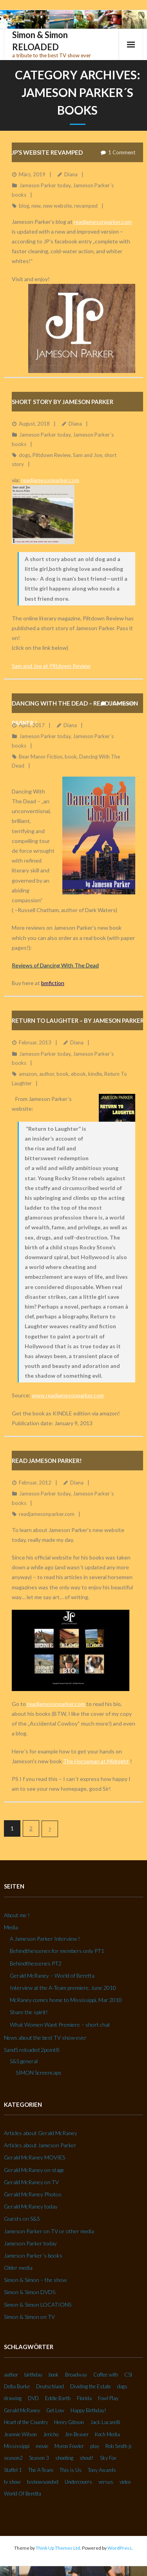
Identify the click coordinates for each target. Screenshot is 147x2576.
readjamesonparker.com (103, 221)
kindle (95, 1074)
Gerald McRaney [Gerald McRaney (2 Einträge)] (22, 2410)
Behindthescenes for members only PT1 (57, 1950)
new (36, 206)
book (71, 756)
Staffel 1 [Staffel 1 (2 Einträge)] (13, 2470)
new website (57, 206)
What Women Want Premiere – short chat (60, 2024)
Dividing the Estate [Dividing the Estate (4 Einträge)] (90, 2386)
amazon (28, 1074)
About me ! (17, 1915)
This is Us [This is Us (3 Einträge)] (71, 2470)
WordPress (119, 2548)
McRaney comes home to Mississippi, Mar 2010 (66, 1999)
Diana (71, 174)
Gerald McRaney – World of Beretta (52, 1975)
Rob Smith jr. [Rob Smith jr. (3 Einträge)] (118, 2446)
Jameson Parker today (45, 185)
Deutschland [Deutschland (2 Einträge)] (50, 2386)
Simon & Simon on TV (29, 2316)
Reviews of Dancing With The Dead (55, 965)
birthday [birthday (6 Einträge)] (33, 2374)
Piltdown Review (52, 455)
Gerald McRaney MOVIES (34, 2157)
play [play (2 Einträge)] (94, 2446)
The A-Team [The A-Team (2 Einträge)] (40, 2470)
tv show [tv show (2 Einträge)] (12, 2482)
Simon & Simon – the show (35, 2279)
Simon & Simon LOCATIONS (37, 2304)
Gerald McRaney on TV (31, 2182)
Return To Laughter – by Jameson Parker (78, 1020)
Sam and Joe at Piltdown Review (51, 665)
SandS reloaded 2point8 (31, 2049)
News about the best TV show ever (45, 2037)
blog (24, 206)
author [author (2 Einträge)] (11, 2374)
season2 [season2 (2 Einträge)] (13, 2458)
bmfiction (52, 983)
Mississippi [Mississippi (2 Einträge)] (16, 2446)
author (46, 1074)
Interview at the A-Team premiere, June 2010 (63, 1987)
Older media (18, 2267)
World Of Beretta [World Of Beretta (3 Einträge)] (22, 2493)
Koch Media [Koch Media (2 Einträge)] (107, 2434)
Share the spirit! (29, 2012)
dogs (24, 455)
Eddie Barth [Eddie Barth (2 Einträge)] (58, 2398)
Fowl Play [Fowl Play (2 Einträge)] (108, 2398)
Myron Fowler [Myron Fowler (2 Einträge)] (69, 2446)
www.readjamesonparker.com (68, 1395)
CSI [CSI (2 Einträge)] (128, 2374)
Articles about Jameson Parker (40, 2145)
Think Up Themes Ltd (58, 2548)
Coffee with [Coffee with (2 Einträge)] (105, 2374)
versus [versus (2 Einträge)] (105, 2482)
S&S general (24, 2061)
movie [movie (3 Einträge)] (42, 2446)
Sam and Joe (87, 455)
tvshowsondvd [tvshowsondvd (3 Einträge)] (42, 2482)
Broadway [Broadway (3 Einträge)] (76, 2374)
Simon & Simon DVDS (29, 2292)
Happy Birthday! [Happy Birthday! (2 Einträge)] (88, 2410)
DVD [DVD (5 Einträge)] (33, 2398)
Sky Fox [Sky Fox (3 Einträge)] (108, 2458)
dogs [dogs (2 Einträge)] (122, 2386)
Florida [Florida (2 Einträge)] (84, 2398)
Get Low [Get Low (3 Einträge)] (55, 2410)
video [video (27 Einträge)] (125, 2482)
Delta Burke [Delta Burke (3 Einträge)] (17, 2386)
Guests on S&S (22, 2218)
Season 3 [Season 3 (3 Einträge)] (39, 2458)
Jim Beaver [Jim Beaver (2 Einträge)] (77, 2434)
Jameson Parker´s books (33, 2255)
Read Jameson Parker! (47, 1460)
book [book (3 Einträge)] (54, 2374)
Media (11, 1927)
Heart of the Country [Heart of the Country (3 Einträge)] (26, 2422)
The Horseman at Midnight (96, 1761)
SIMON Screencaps (39, 2072)
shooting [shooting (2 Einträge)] (64, 2458)
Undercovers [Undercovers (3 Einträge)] (78, 2482)
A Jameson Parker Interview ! (45, 1938)
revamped (86, 206)
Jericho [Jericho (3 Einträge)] (50, 2434)
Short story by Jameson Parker (62, 401)
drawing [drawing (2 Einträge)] (13, 2398)
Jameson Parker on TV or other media (49, 2231)
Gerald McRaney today (31, 2206)
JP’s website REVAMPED (47, 152)
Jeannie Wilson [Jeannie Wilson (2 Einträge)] (20, 2434)
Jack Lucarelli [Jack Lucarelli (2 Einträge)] (105, 2422)
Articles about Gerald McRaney (40, 2133)
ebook (78, 1074)
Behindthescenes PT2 (36, 1963)
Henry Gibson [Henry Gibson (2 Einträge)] (69, 2422)
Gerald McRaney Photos (33, 2194)
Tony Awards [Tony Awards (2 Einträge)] (102, 2470)
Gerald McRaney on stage (34, 2169)
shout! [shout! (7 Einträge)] (87, 2458)
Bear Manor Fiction (40, 756)
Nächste (50, 1829)
